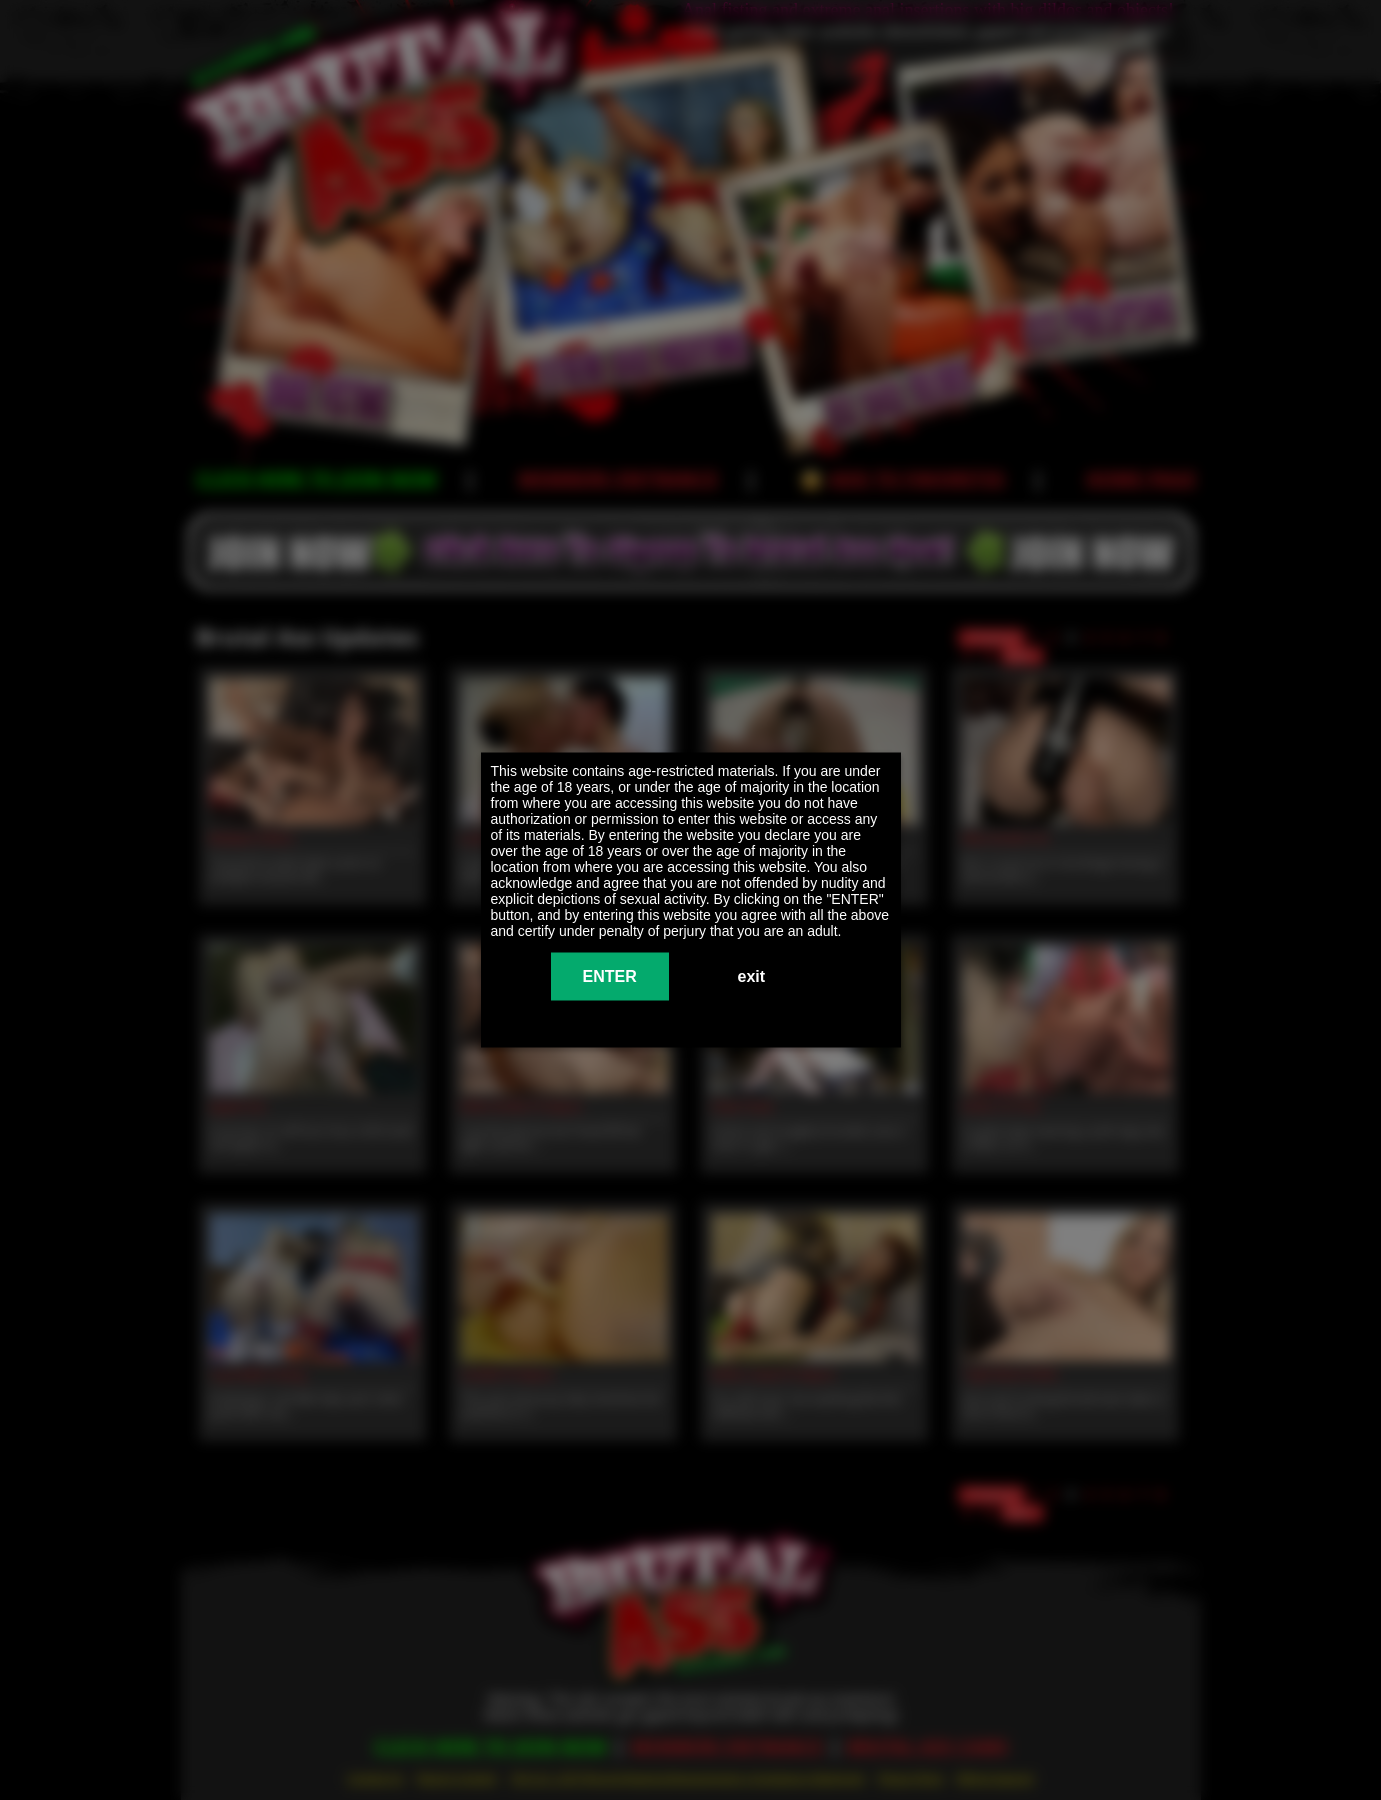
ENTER (610, 976)
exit (752, 976)
